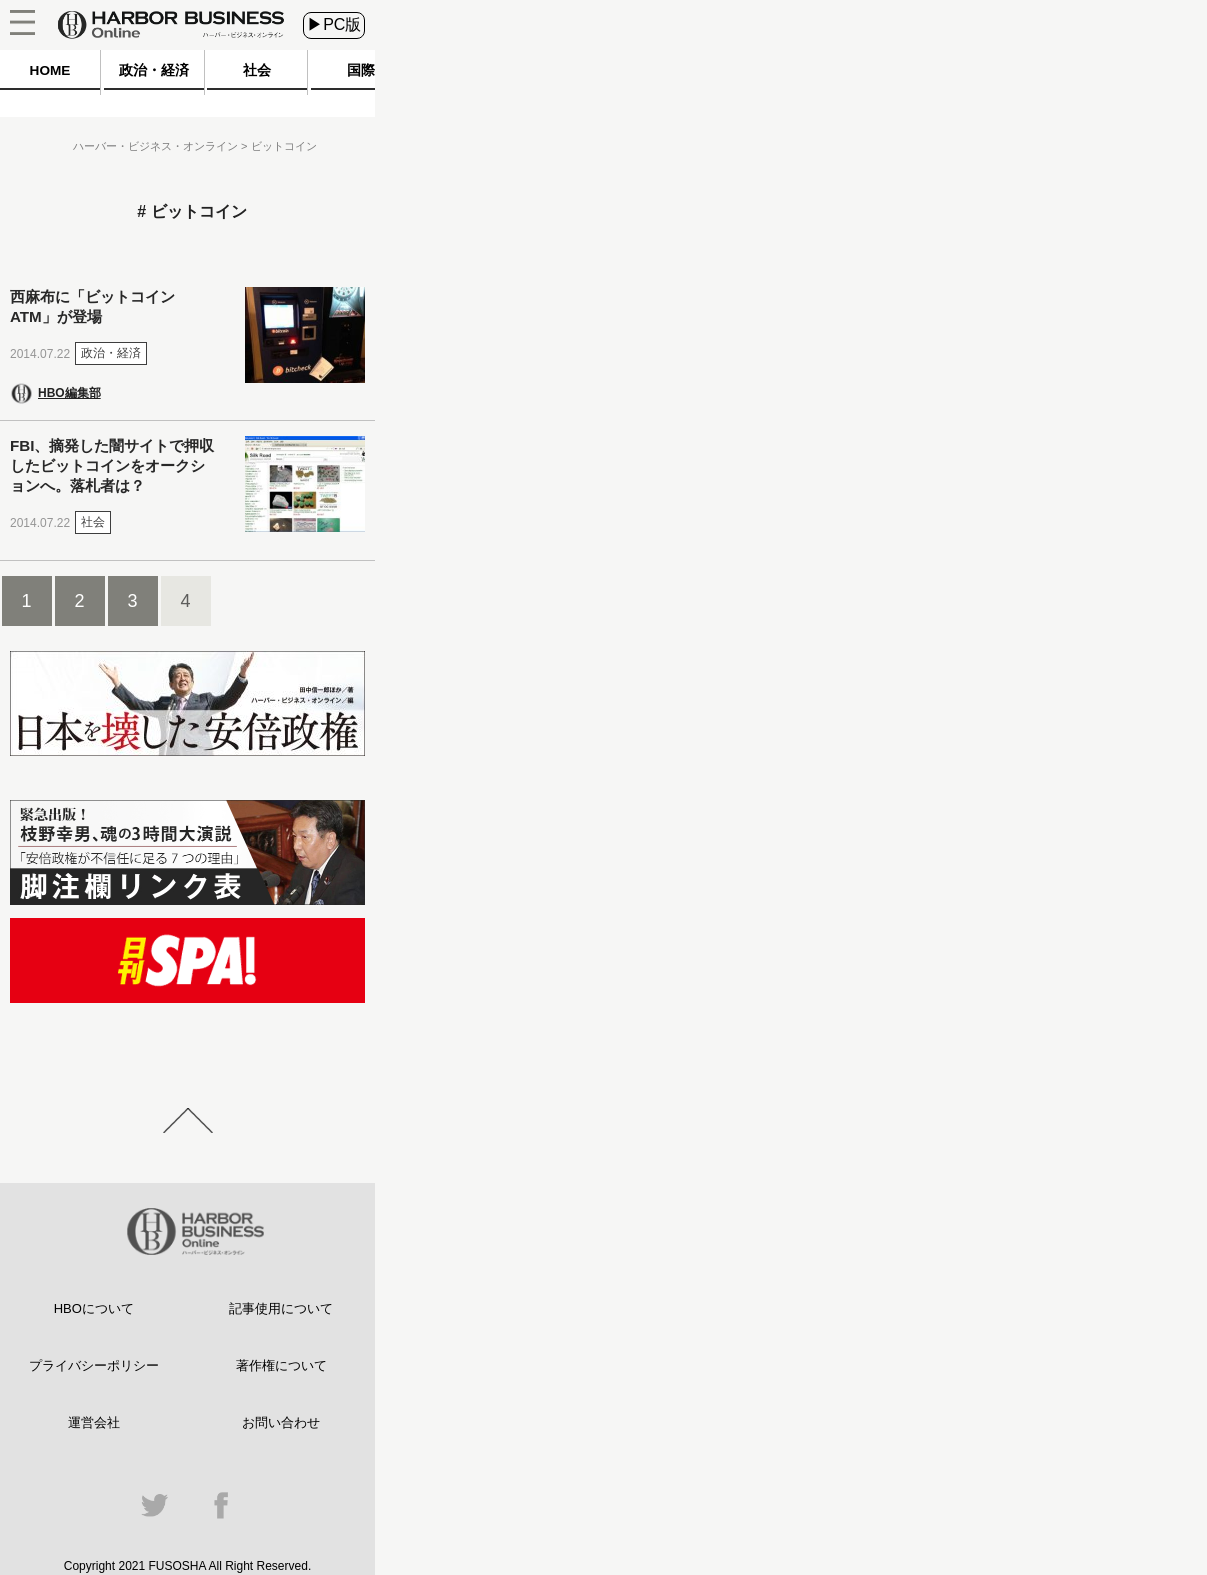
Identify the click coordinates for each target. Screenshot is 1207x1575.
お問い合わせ (281, 1422)
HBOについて (94, 1308)
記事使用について (281, 1308)
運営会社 (94, 1422)
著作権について (281, 1365)
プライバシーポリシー (94, 1365)
